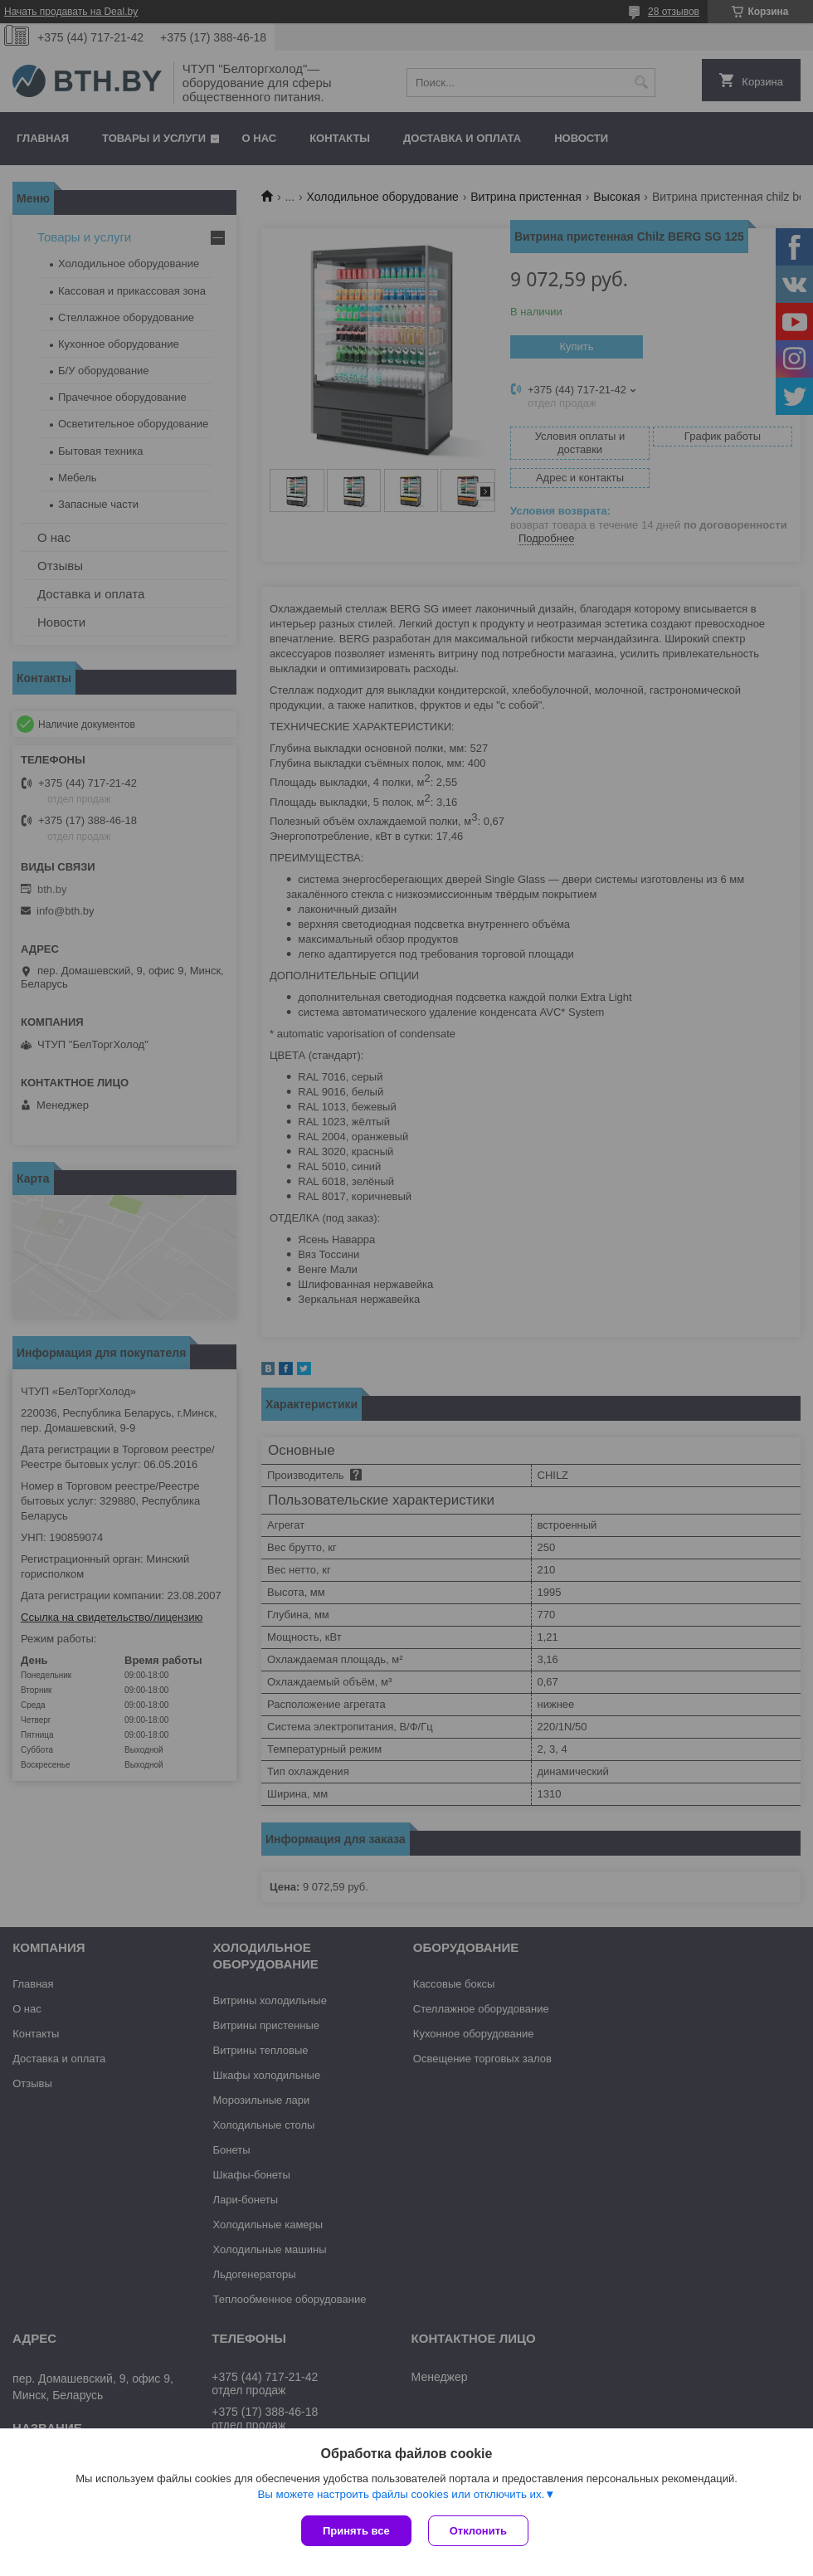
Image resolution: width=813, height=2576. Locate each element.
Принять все (356, 2531)
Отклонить (478, 2531)
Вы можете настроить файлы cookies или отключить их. (400, 2494)
